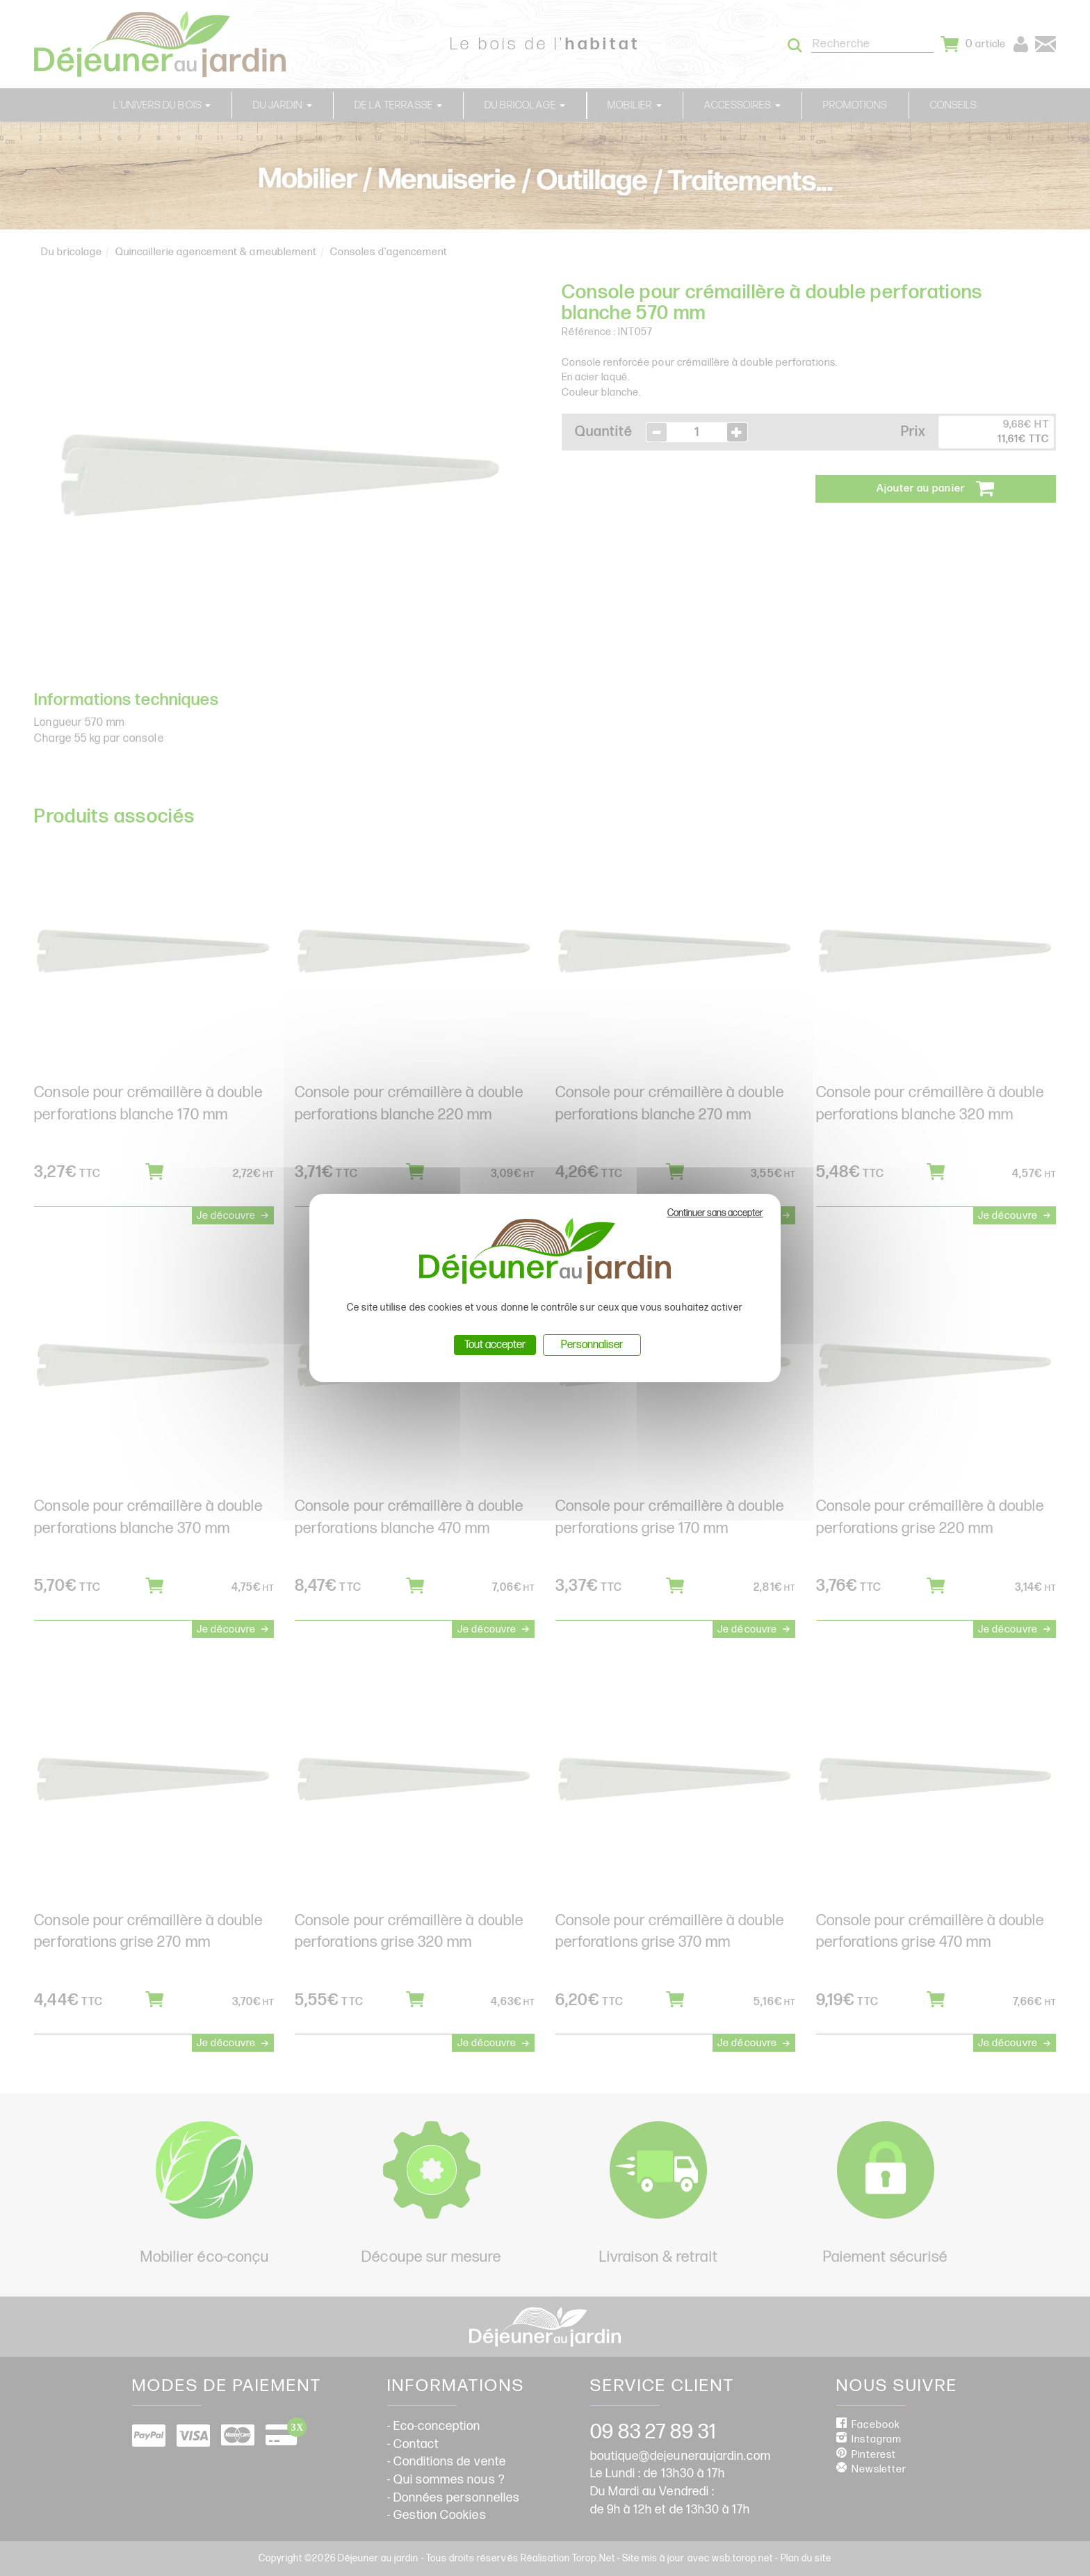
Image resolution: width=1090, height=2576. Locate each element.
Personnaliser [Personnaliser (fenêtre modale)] (592, 1345)
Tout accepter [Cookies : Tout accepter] (495, 1345)
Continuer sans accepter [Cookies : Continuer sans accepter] (715, 1213)
